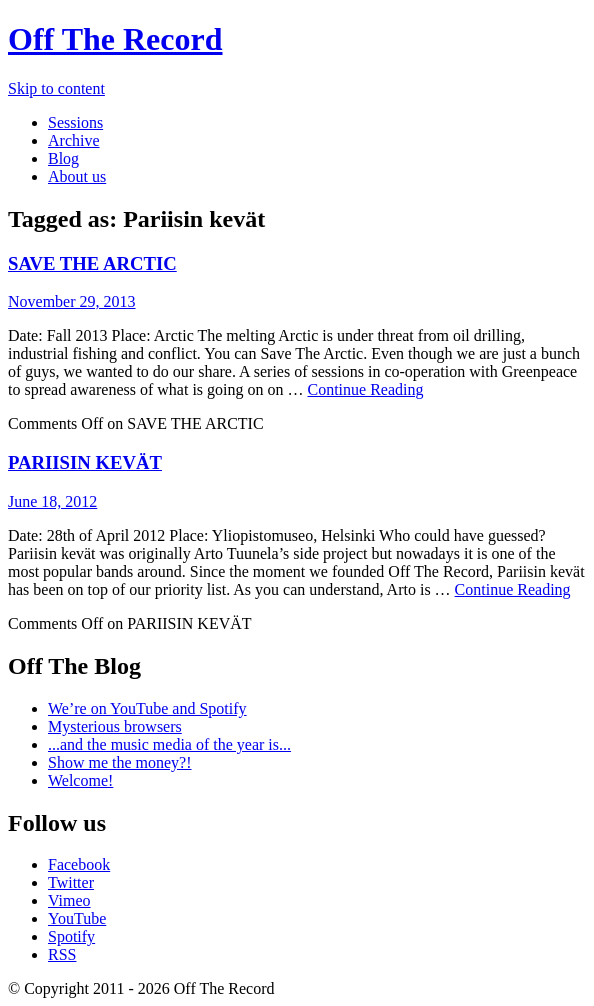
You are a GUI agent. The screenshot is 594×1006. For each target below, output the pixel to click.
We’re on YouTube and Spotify (147, 708)
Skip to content (56, 88)
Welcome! (80, 780)
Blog (63, 158)
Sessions (75, 122)
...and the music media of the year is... (169, 744)
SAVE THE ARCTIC (92, 263)
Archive (74, 140)
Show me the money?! (120, 762)
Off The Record (115, 39)
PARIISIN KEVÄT (85, 462)
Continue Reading (366, 389)
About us (77, 176)
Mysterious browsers (115, 726)
